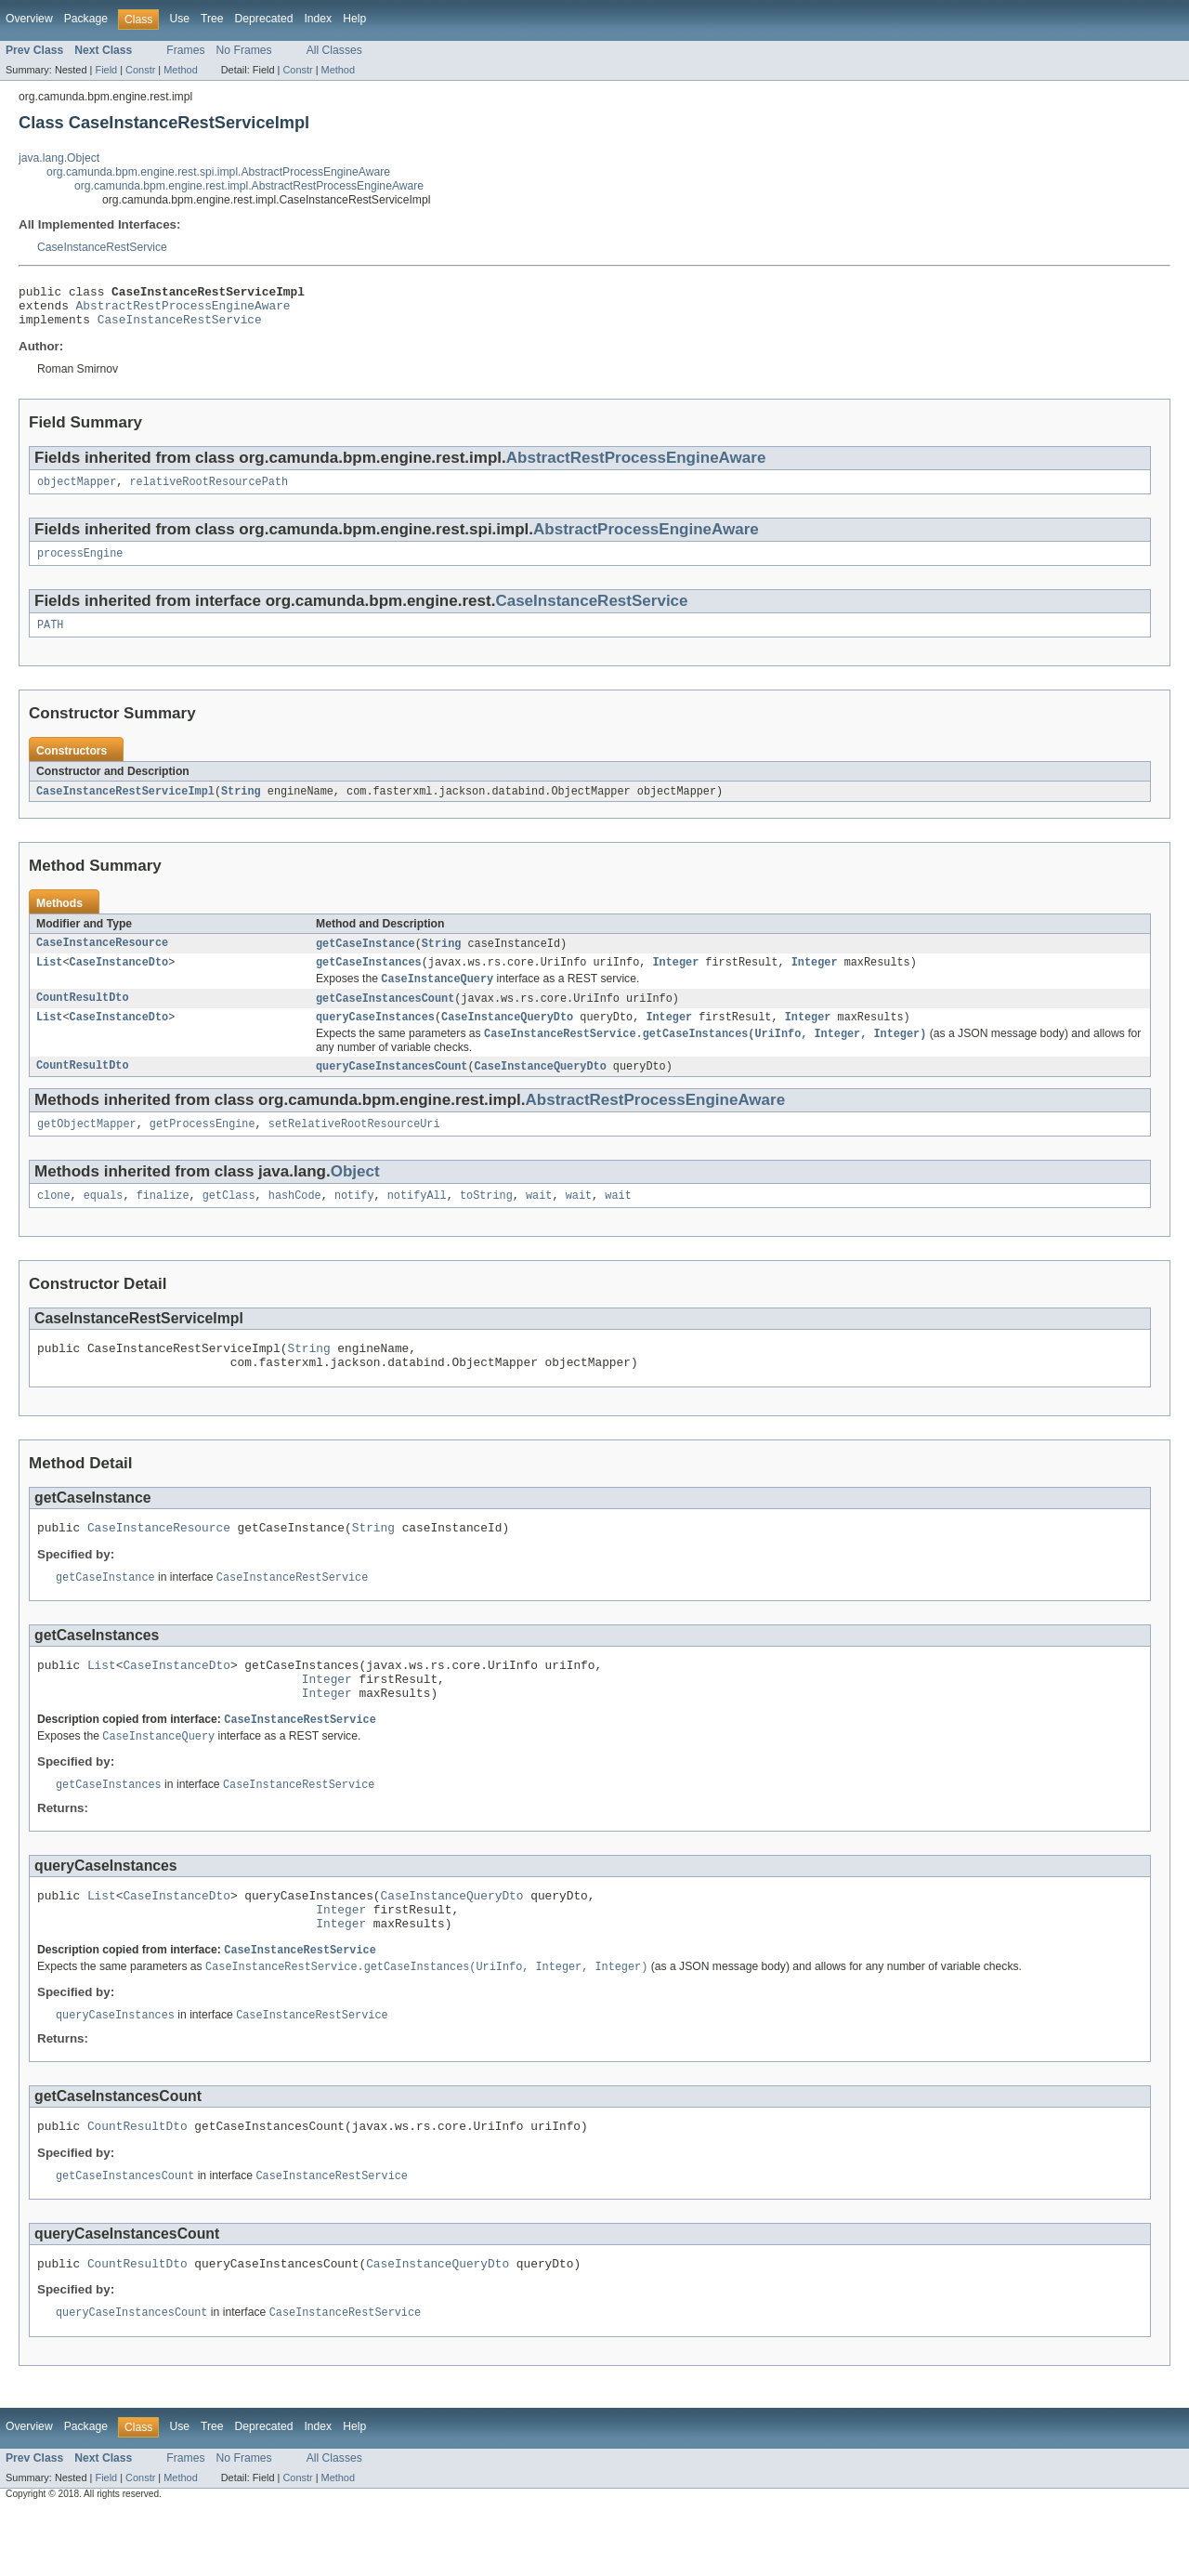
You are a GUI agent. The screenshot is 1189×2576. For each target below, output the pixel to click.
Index (318, 18)
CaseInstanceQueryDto (507, 1038)
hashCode (294, 1222)
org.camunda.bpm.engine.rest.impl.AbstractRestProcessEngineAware (249, 185)
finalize (163, 1222)
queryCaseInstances (375, 1038)
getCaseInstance (365, 959)
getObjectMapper (87, 1148)
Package (86, 18)
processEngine (80, 565)
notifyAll (417, 1222)
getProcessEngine (202, 1148)
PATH (50, 638)
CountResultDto (82, 1017)
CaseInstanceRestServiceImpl (125, 805)
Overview (29, 18)
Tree (212, 18)
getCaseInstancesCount (385, 1017)
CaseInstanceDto (119, 979)
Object (355, 1196)
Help (354, 18)
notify (354, 1222)
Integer (675, 979)
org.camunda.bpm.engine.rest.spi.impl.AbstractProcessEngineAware (218, 171)
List (49, 979)
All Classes (334, 50)
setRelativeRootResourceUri (354, 1148)
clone (54, 1222)
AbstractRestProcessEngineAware (183, 310)
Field (106, 69)
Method (180, 69)
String (241, 805)
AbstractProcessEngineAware (646, 539)
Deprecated (264, 18)
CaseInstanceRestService (102, 247)
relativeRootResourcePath (209, 491)
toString (486, 1222)
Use (179, 18)
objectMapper (76, 491)
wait (539, 1222)
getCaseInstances (369, 979)
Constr (140, 69)
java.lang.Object (59, 157)
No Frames (244, 50)
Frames (185, 50)
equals (104, 1222)
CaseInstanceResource (102, 959)
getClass (229, 1222)
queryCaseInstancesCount (391, 1089)
